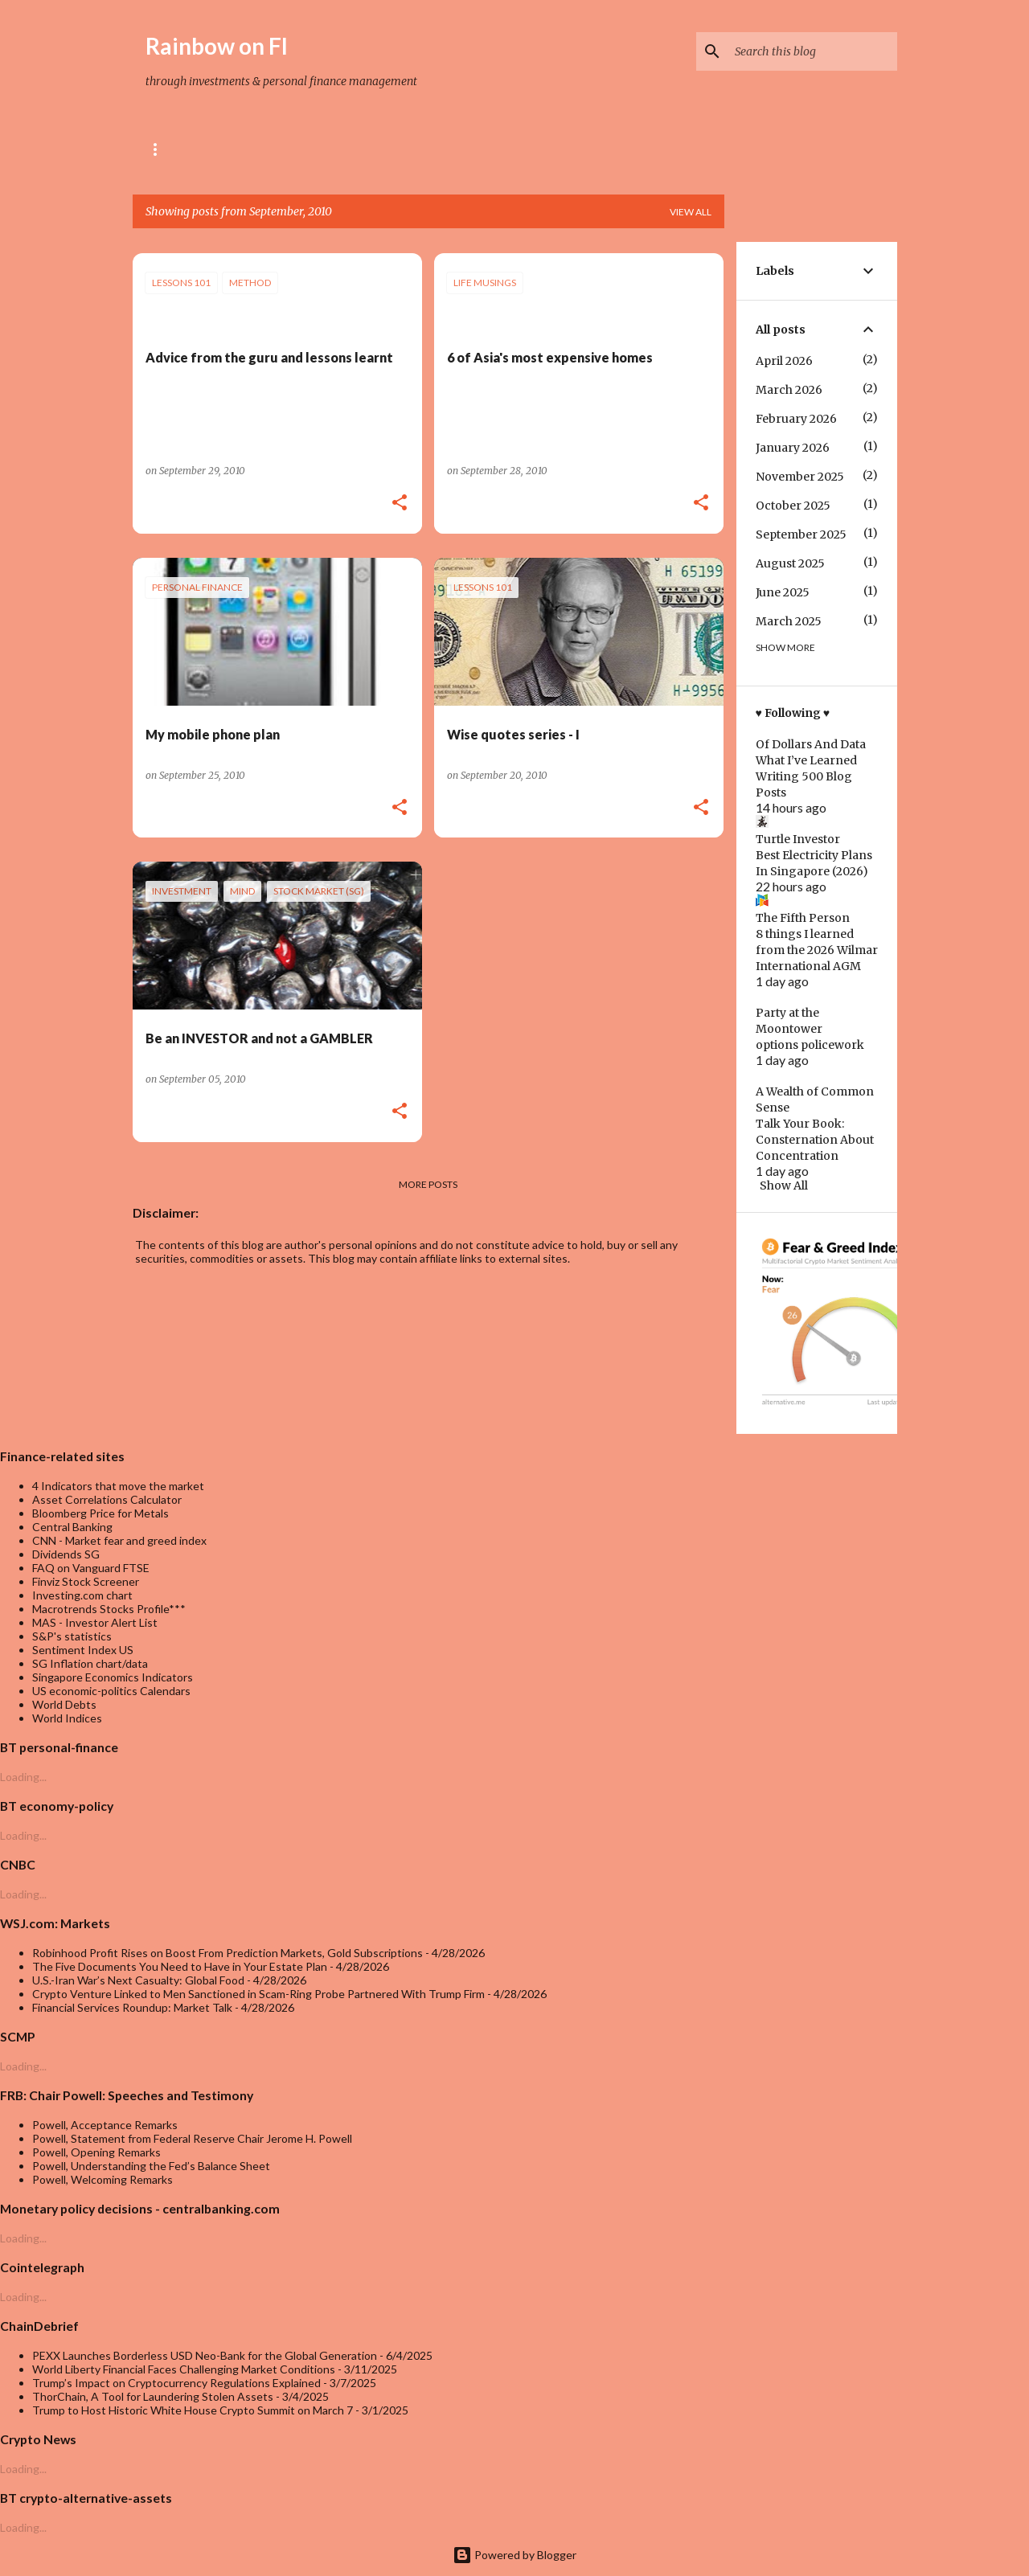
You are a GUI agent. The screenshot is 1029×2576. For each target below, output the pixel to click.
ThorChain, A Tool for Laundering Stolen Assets (152, 2396)
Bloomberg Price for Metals (100, 1513)
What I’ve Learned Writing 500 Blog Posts (806, 776)
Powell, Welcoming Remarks (102, 2179)
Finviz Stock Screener (85, 1581)
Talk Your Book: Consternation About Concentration (815, 1139)
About (169, 149)
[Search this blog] (812, 51)
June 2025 (783, 592)
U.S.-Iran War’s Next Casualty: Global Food (138, 1980)
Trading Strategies (470, 149)
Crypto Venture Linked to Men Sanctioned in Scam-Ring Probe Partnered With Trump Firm (258, 1994)
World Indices (67, 1718)
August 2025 (790, 563)
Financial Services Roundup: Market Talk (132, 2007)
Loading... (23, 1777)
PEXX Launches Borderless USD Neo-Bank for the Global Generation (204, 2355)
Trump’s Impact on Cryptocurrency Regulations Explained (176, 2383)
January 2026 (793, 447)
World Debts (64, 1704)
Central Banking (72, 1527)
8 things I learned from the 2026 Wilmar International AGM (817, 950)
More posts (428, 1184)
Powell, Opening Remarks (96, 2152)
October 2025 (793, 505)
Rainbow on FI (217, 45)
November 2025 (800, 476)
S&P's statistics (72, 1636)
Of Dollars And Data (811, 744)
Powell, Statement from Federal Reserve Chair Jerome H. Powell (192, 2138)
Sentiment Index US (82, 1650)
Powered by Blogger (514, 2555)
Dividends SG (66, 1554)
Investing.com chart (82, 1595)
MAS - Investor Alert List (95, 1622)
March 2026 (789, 390)
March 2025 (789, 621)
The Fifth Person (803, 918)
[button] (399, 503)
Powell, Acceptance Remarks (105, 2125)
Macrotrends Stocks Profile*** (109, 1609)
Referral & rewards (297, 149)
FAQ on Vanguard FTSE (91, 1568)
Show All (784, 1185)
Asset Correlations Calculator (107, 1499)
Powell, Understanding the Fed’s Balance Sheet (151, 2166)
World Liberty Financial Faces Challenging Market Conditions (183, 2369)
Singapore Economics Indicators (112, 1677)
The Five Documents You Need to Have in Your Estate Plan (179, 1966)
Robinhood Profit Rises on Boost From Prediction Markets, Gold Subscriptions (227, 1953)
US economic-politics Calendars (111, 1691)
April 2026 (784, 361)
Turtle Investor (798, 839)
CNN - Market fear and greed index (119, 1540)
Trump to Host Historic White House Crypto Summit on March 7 (192, 2410)
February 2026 (796, 419)
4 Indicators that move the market (118, 1486)
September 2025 (801, 534)
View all (690, 212)
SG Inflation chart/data (90, 1663)
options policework (810, 1045)
